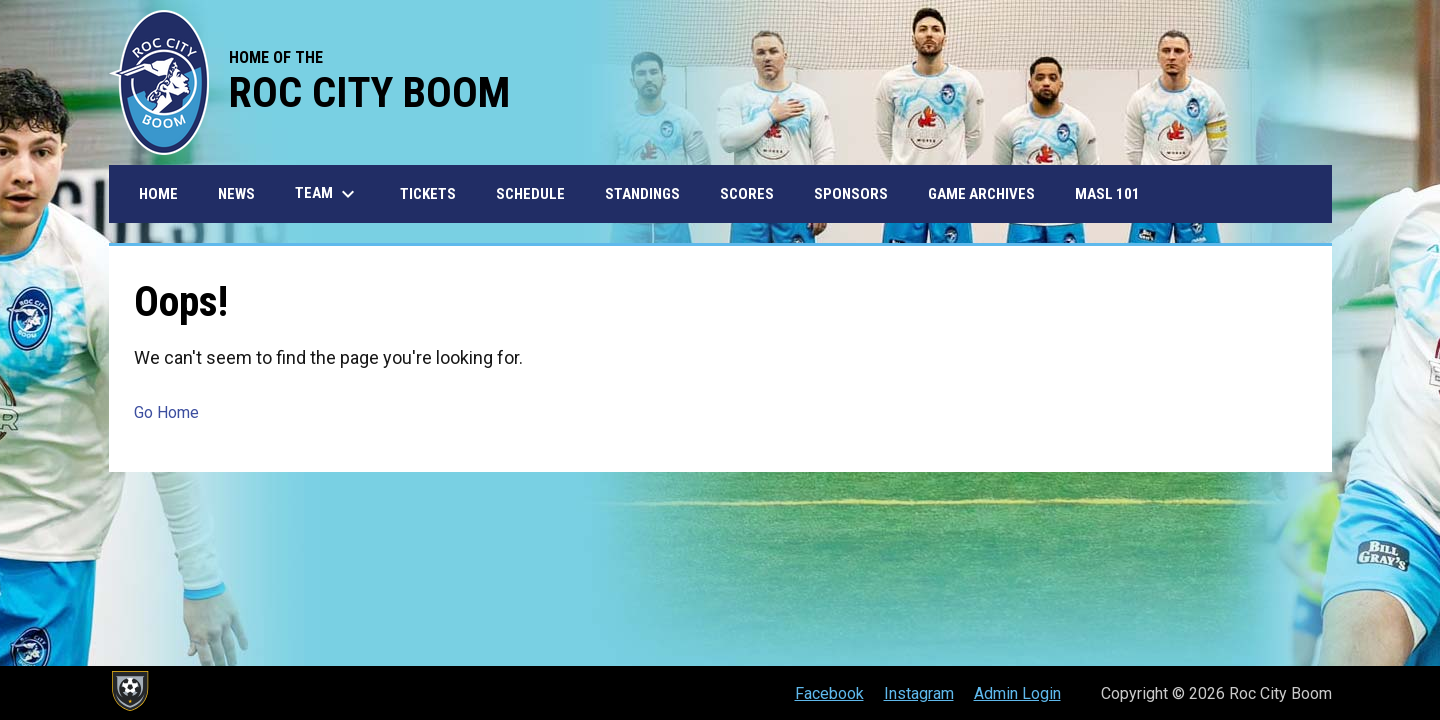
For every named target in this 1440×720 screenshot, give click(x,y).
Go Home (166, 412)
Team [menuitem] (327, 194)
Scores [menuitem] (747, 194)
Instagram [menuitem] (919, 693)
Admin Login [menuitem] (1017, 693)
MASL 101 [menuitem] (1107, 194)
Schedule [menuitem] (530, 194)
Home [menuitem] (158, 194)
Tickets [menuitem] (428, 194)
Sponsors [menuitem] (851, 194)
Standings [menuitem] (642, 194)
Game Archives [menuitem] (981, 194)
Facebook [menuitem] (829, 693)
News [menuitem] (236, 194)
